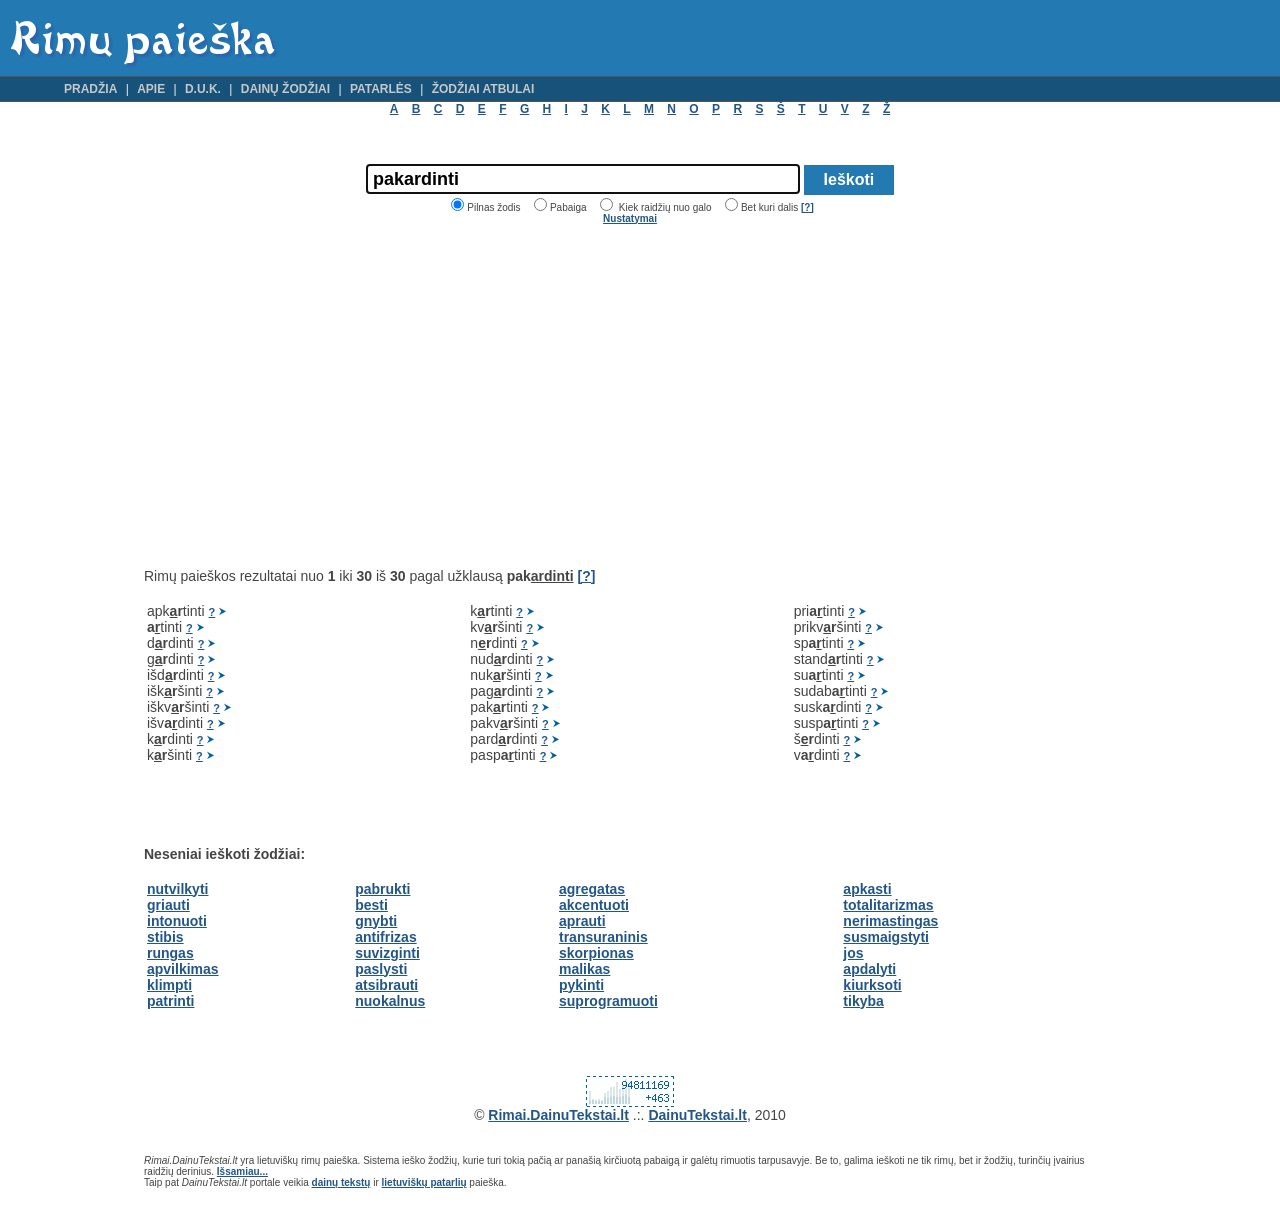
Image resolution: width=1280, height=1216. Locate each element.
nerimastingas (890, 921)
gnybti (376, 921)
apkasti (867, 889)
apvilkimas (183, 969)
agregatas (592, 889)
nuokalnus (390, 1001)
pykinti (581, 985)
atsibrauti (386, 985)
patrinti (170, 1001)
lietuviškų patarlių (424, 1182)
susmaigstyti (886, 937)
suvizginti (387, 953)
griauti (168, 905)
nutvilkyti (177, 889)
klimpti (169, 985)
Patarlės (381, 89)
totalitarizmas (888, 905)
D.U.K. (203, 89)
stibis (165, 937)
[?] (807, 207)
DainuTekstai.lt (697, 1115)
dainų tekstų (341, 1182)
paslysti (381, 969)
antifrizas (385, 937)
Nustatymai (630, 218)
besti (371, 905)
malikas (584, 969)
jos (853, 953)
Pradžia (90, 89)
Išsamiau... (242, 1171)
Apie (151, 89)
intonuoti (177, 921)
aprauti (582, 921)
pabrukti (382, 889)
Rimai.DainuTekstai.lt (558, 1115)
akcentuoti (594, 905)
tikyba (863, 1001)
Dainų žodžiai (285, 89)
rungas (170, 953)
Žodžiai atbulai (483, 89)
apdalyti (869, 969)
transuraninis (603, 937)
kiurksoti (872, 985)
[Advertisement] (312, 396)
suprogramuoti (608, 1001)
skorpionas (596, 953)
